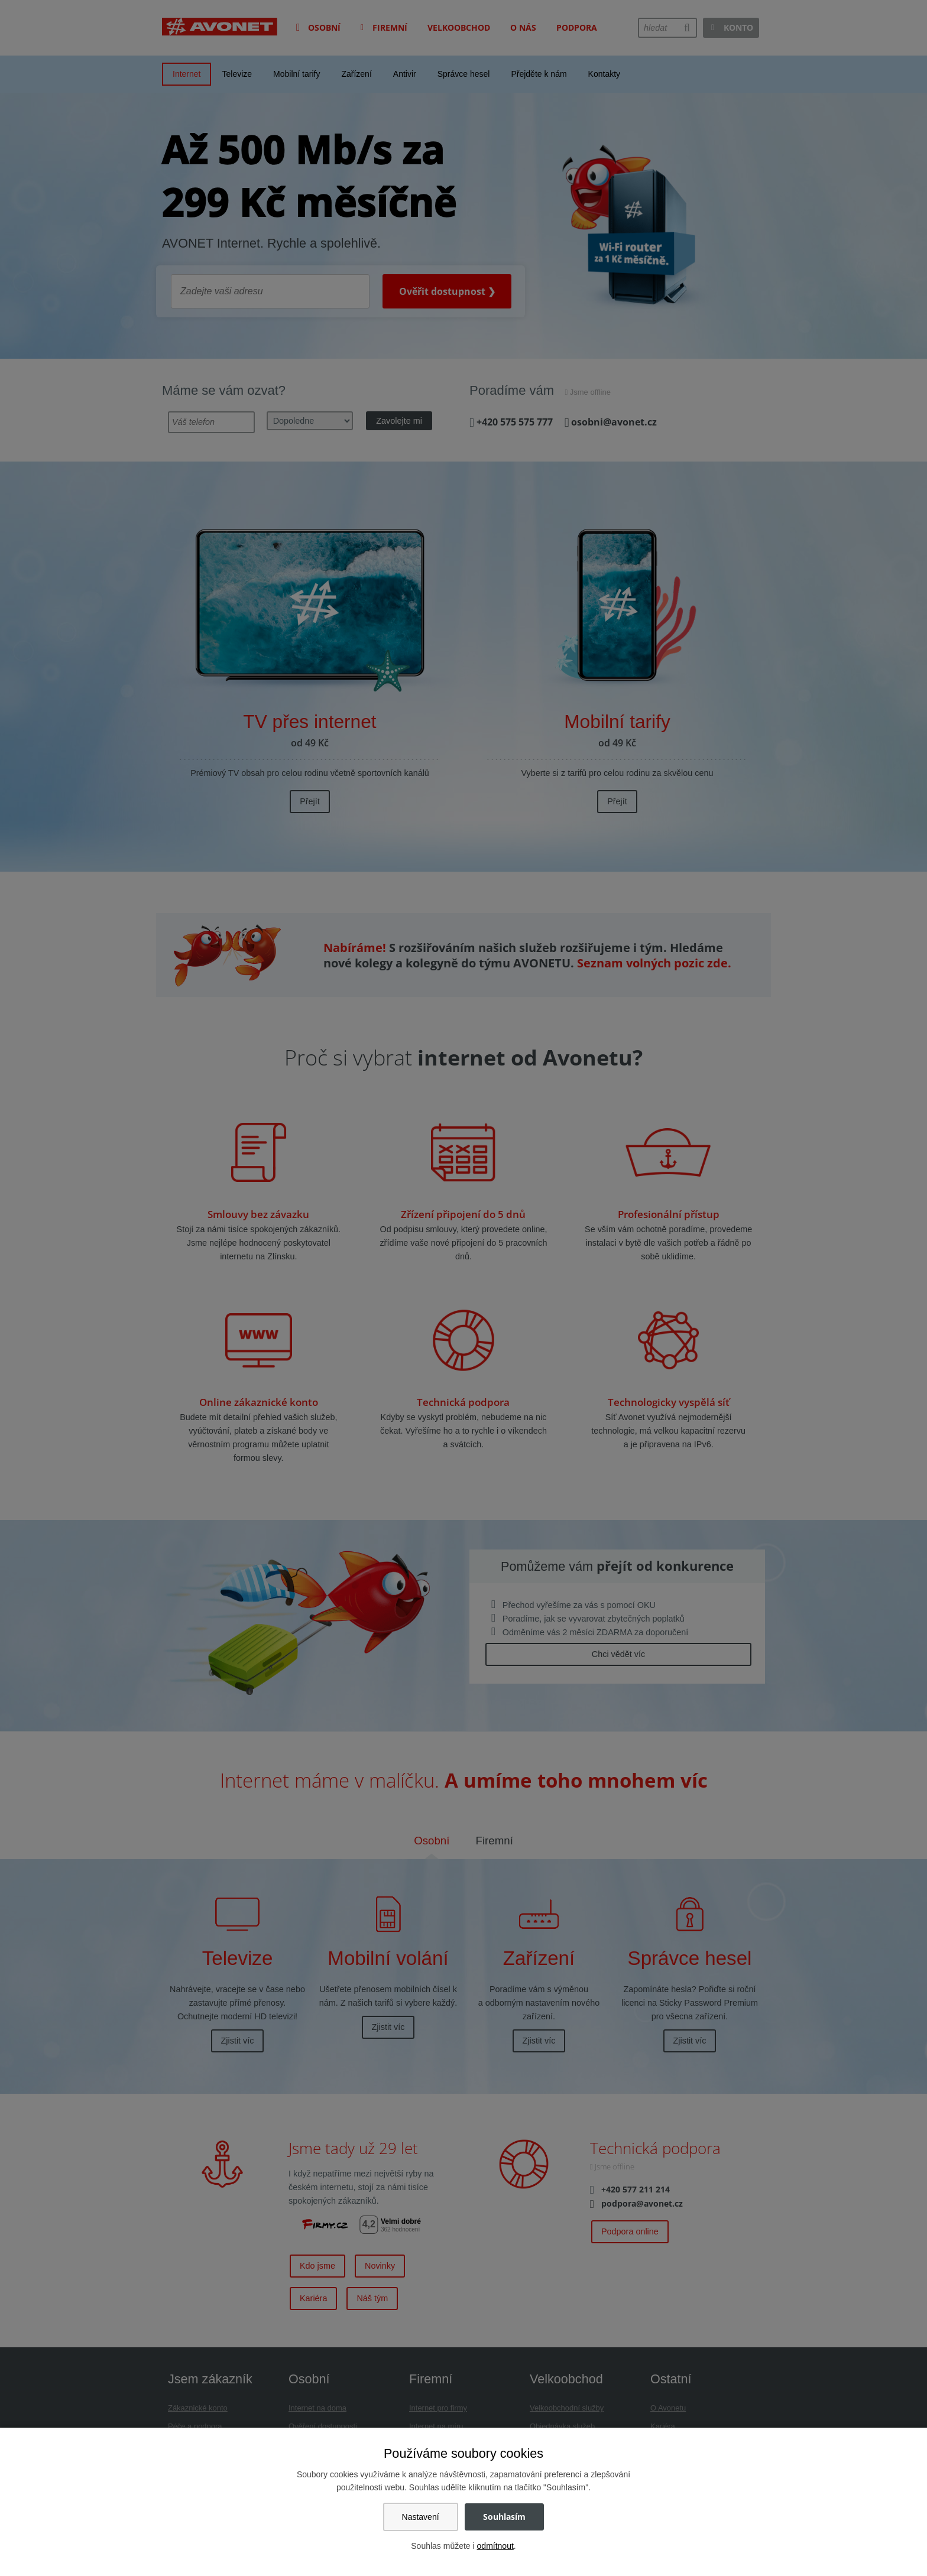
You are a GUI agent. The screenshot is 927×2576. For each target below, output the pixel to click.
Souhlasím (504, 2516)
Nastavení (420, 2517)
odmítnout (495, 2546)
